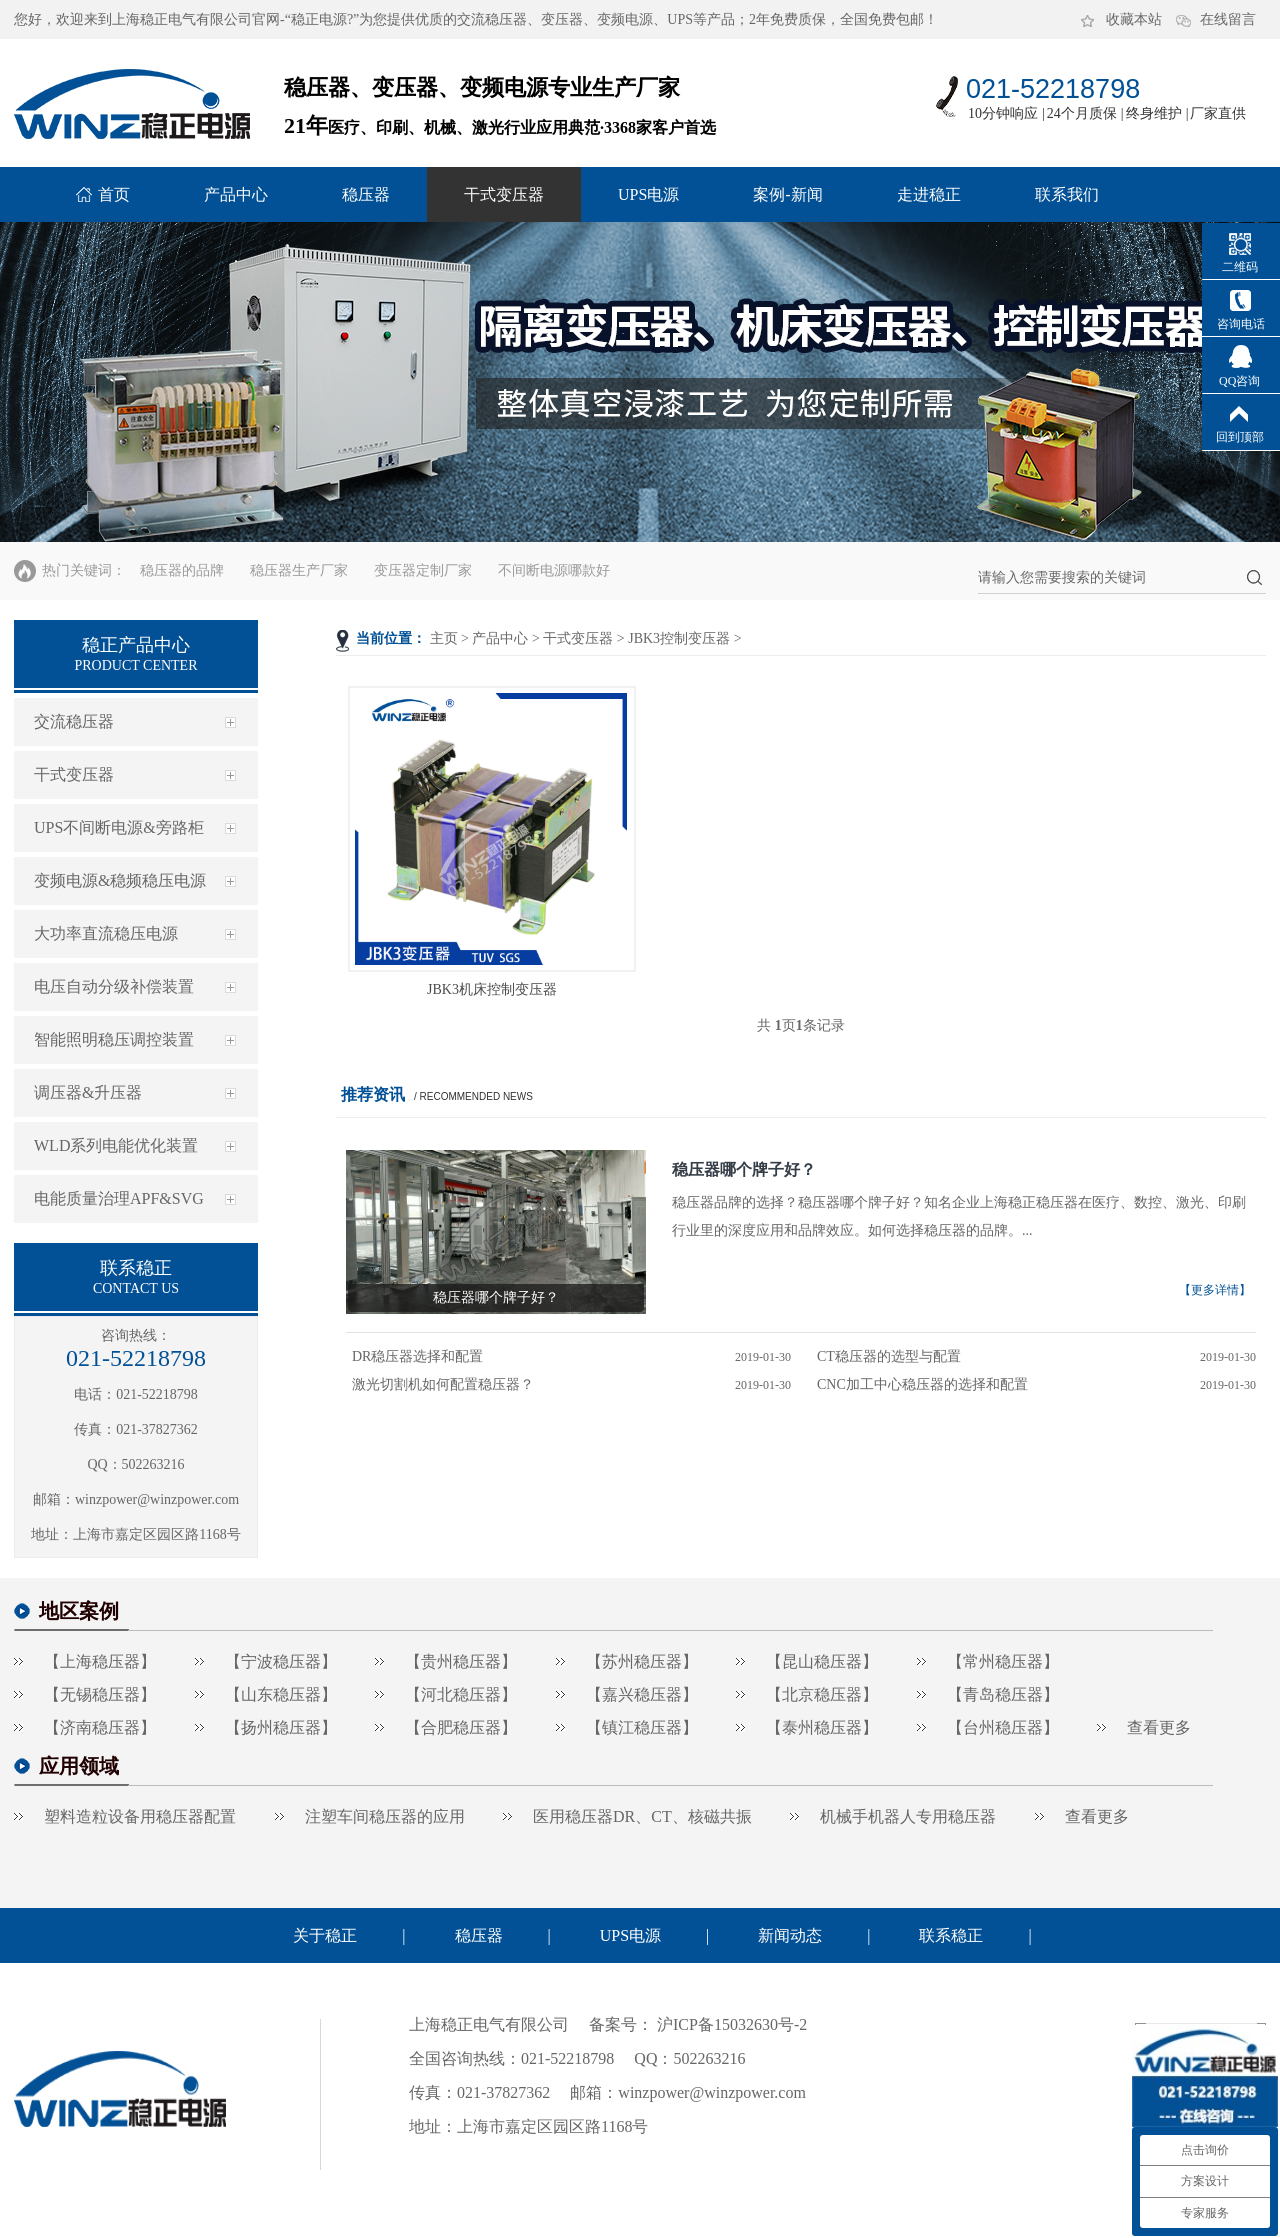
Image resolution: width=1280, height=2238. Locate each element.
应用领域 (79, 1766)
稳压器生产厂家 (299, 570)
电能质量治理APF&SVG (119, 1198)
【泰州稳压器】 (822, 1727)
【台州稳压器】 (1003, 1727)
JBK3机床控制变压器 (492, 989)
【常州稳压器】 (1003, 1661)
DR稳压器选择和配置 (417, 1356)
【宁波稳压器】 (281, 1661)
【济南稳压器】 (100, 1727)
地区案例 (79, 1611)
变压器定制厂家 (423, 570)
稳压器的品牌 (182, 570)
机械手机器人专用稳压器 (908, 1816)
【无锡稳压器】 (100, 1694)
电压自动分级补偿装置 (114, 986)
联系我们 (1067, 194)
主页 (444, 638)
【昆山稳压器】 (822, 1661)
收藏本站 (1134, 19)
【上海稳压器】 (100, 1661)
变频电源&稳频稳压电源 (120, 880)
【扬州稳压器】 (281, 1727)
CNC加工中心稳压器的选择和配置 (922, 1384)
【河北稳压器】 (461, 1694)
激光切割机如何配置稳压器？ (443, 1384)
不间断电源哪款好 (554, 570)
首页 (114, 194)
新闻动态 (790, 1935)
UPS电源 (648, 194)
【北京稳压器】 (822, 1694)
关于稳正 (325, 1935)
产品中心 (236, 194)
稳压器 (366, 194)
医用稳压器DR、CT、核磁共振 (642, 1816)
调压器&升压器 (88, 1092)
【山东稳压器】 (281, 1694)
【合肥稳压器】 (461, 1727)
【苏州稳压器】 (642, 1661)
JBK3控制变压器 (679, 638)
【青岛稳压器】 (1003, 1694)
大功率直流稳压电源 (106, 933)
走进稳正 (929, 194)
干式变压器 (504, 194)
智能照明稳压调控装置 (114, 1039)
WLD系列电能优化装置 (116, 1145)
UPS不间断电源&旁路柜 (119, 827)
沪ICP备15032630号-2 (730, 2024)
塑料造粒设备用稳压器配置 (140, 1816)
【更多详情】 (1215, 1290)
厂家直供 (1218, 113)
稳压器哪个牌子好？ (744, 1169)
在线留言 (1228, 19)
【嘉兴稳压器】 (642, 1694)
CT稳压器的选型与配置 (889, 1356)
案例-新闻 (787, 194)
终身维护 (1154, 113)
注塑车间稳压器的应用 (385, 1816)
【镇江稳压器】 (642, 1727)
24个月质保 (1082, 113)
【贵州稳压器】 (461, 1661)
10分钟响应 (1003, 113)
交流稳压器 (74, 721)
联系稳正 (951, 1935)
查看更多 (1159, 1727)
